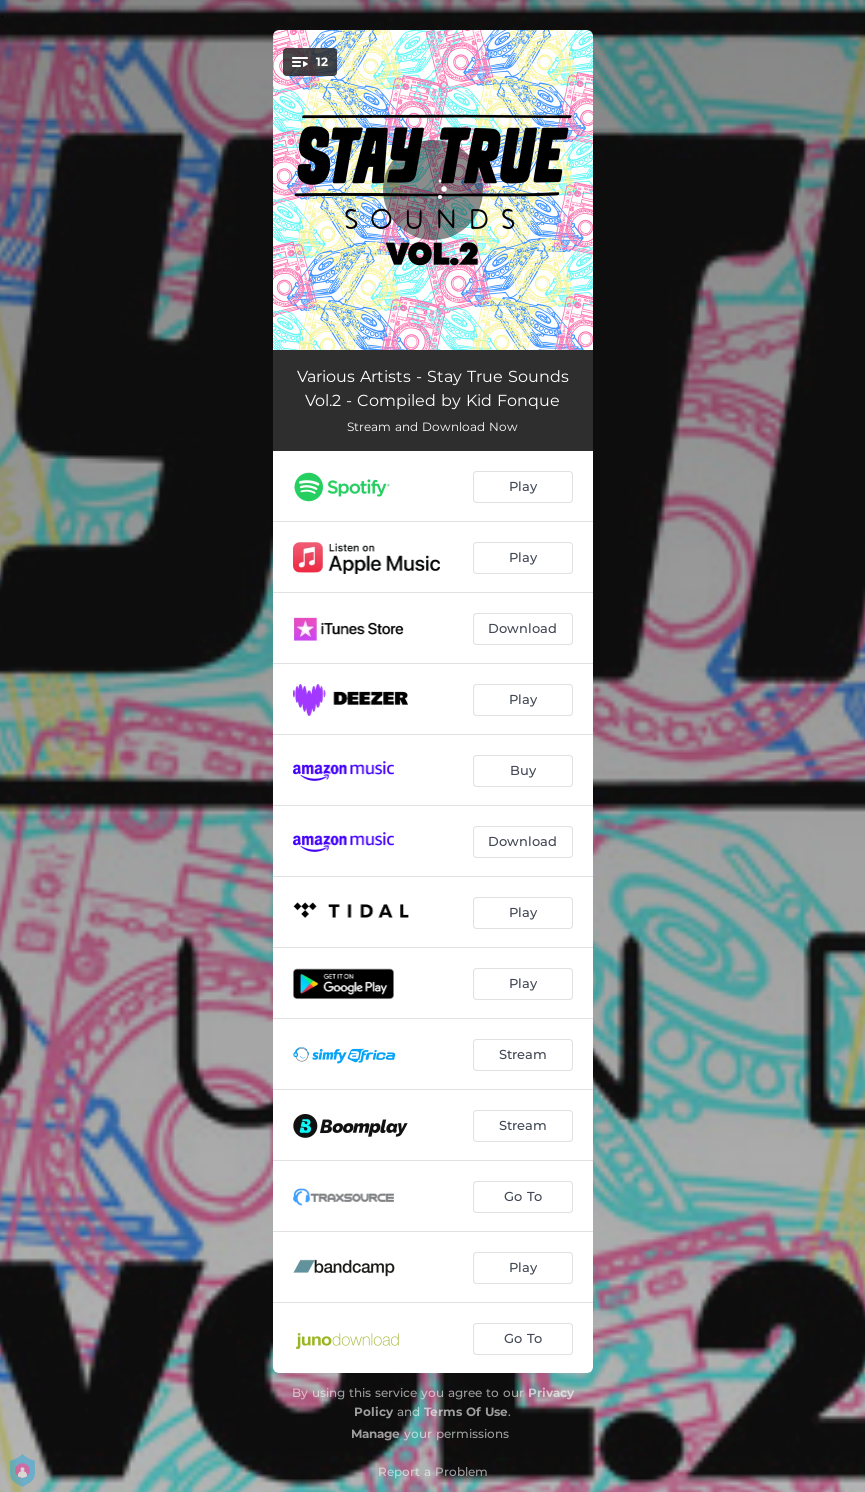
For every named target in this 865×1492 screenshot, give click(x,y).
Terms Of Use (466, 1411)
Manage (375, 1433)
